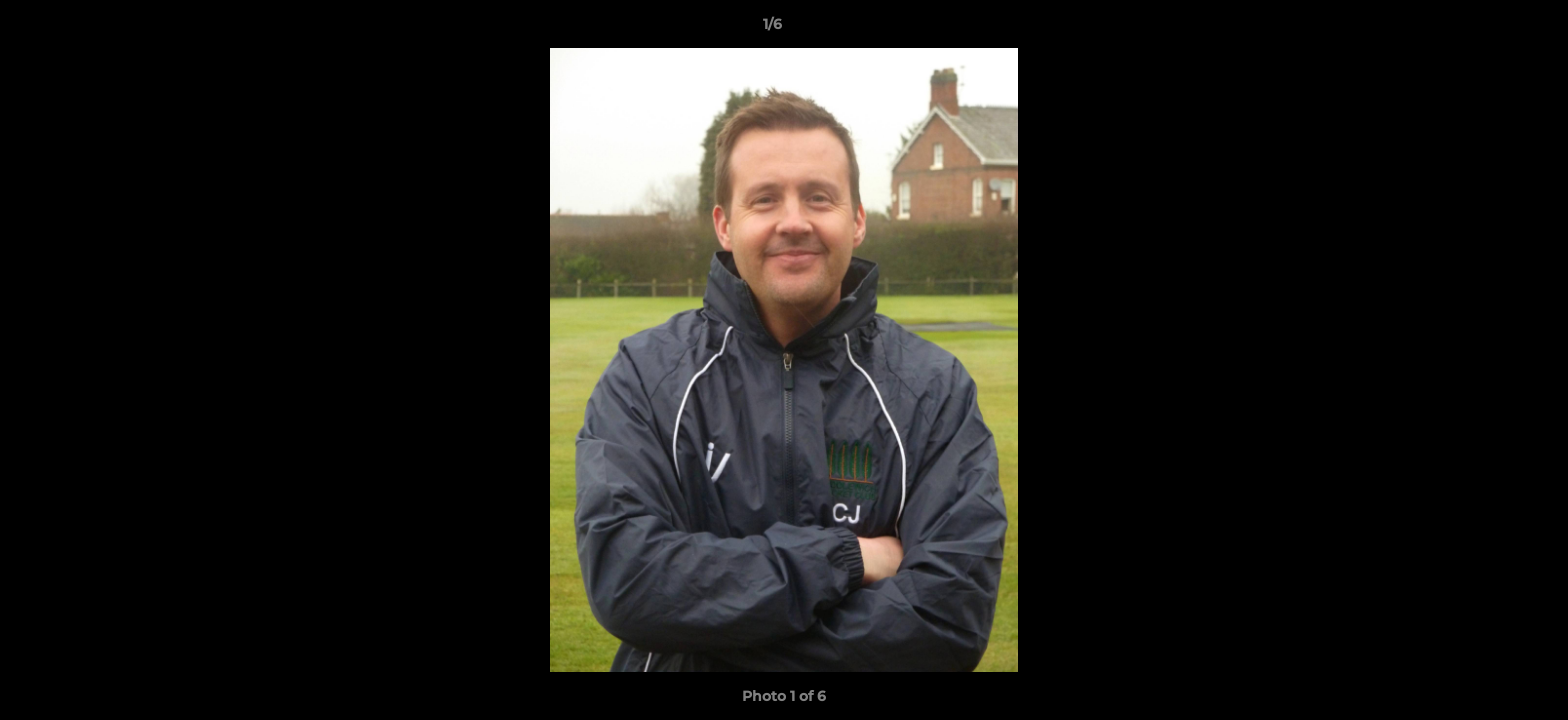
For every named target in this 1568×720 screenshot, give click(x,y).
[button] (1484, 29)
